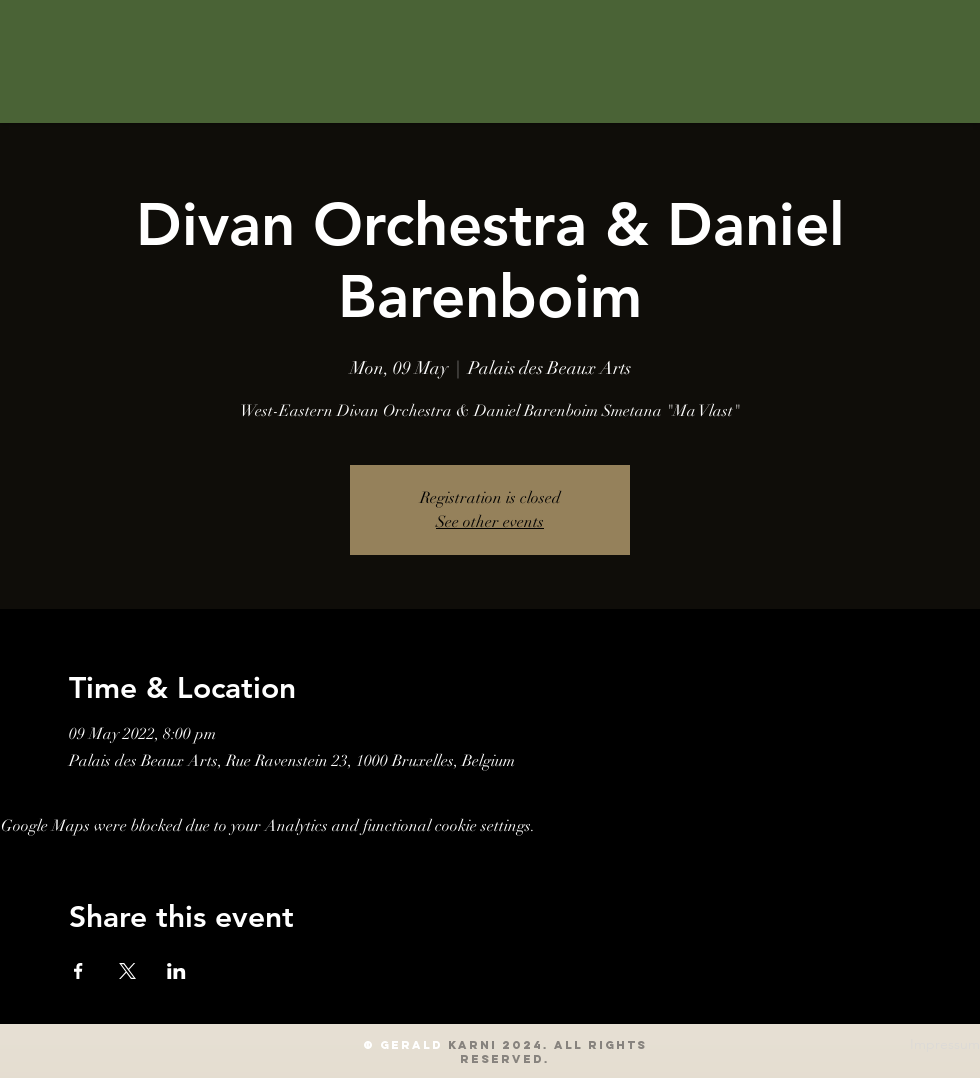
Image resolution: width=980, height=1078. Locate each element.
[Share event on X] (127, 971)
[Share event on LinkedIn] (176, 971)
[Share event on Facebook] (78, 971)
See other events (490, 522)
